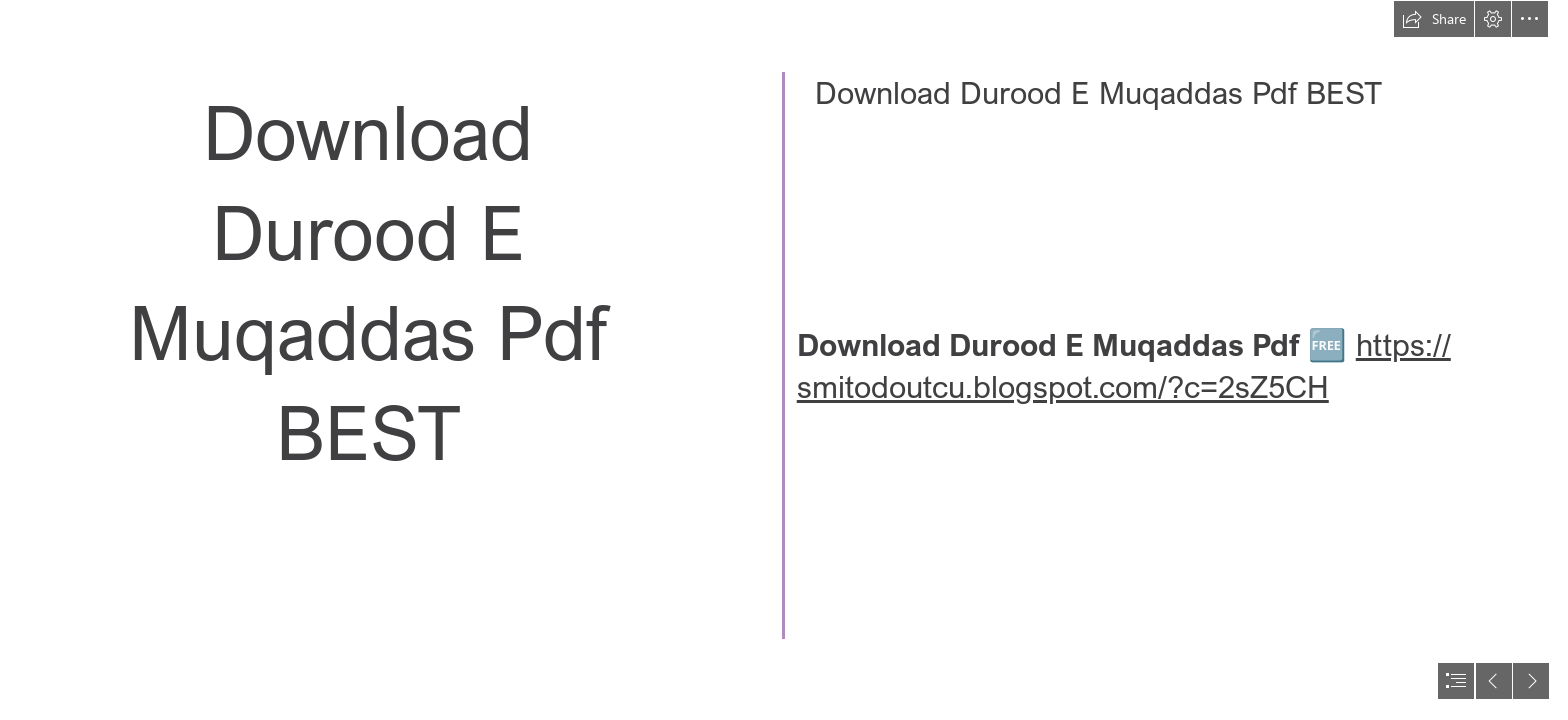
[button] (1434, 19)
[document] (784, 360)
